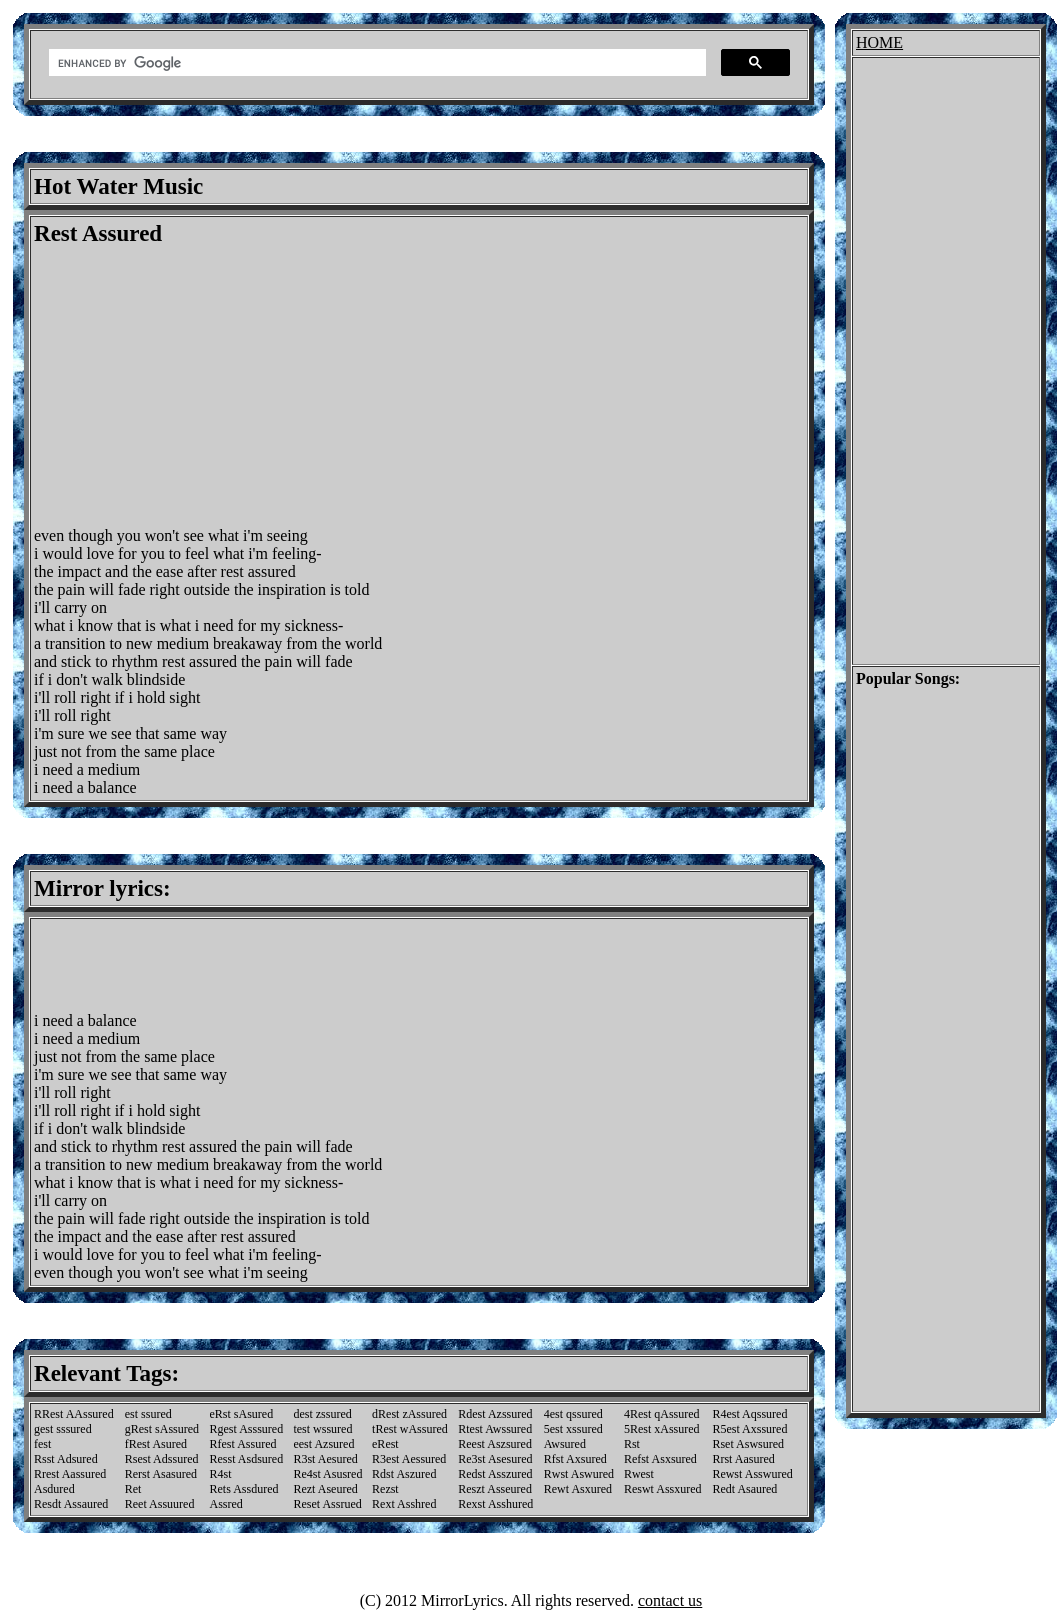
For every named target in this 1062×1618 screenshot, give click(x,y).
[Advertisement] (202, 387)
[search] (375, 63)
